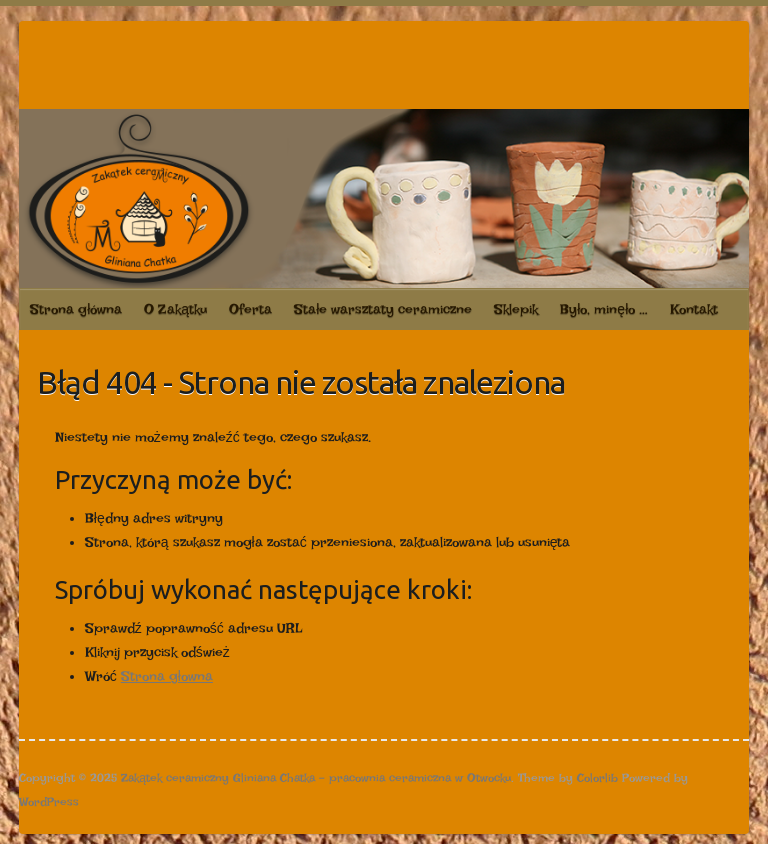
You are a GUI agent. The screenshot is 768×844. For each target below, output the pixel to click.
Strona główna (76, 309)
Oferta (250, 309)
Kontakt (694, 309)
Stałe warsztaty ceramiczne (383, 309)
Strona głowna (167, 676)
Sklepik (516, 309)
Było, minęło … (604, 309)
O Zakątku (175, 309)
